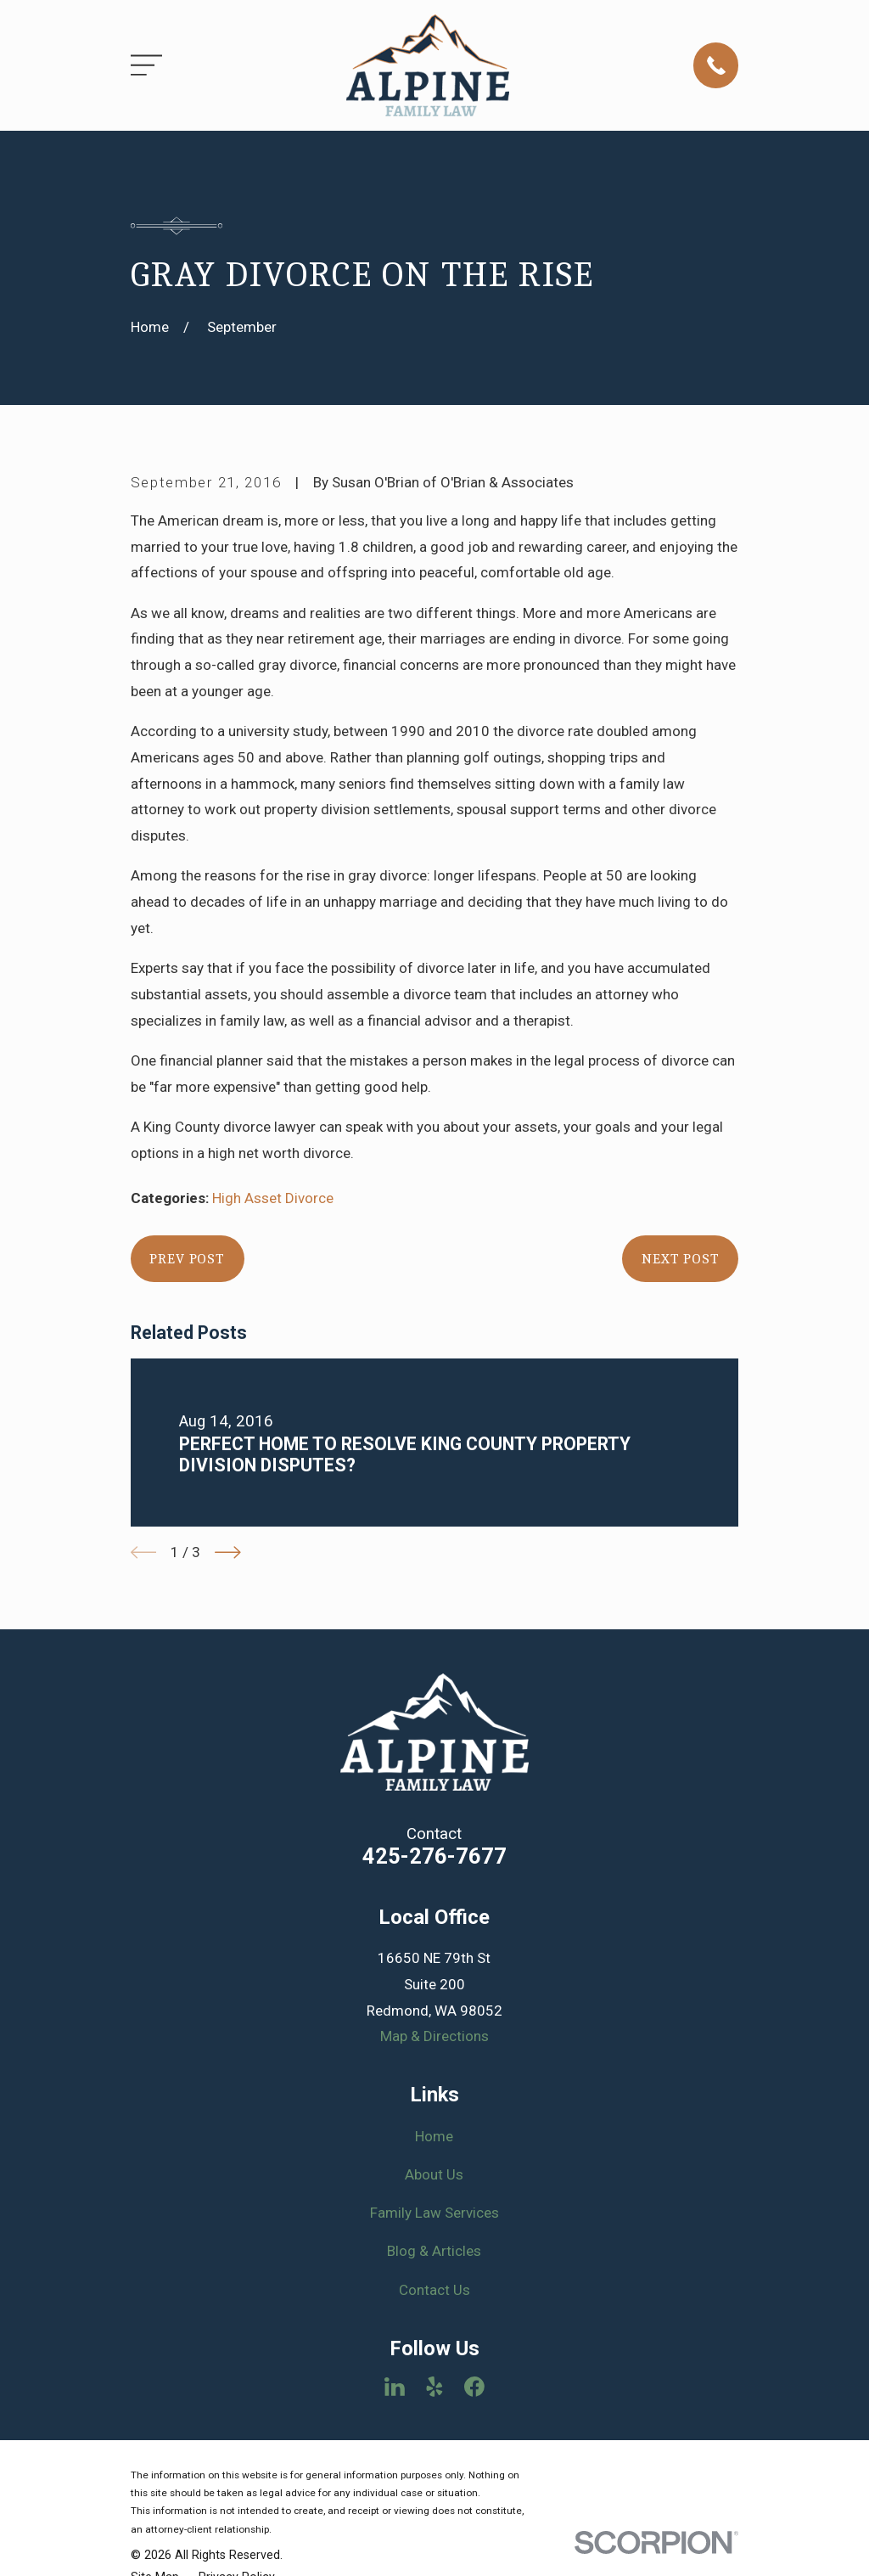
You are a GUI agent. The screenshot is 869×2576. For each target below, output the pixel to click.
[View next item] (228, 1552)
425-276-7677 (434, 1856)
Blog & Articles (434, 2250)
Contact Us (434, 2289)
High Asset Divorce (273, 1198)
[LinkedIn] (394, 2386)
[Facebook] (474, 2386)
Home (434, 2136)
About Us (434, 2174)
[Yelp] (434, 2386)
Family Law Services (434, 2212)
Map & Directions (434, 2036)
